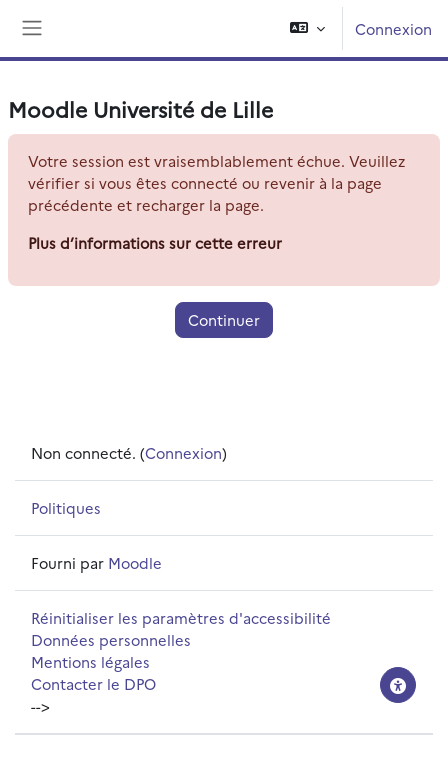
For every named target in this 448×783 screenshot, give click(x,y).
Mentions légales (90, 661)
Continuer (224, 319)
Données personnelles (111, 639)
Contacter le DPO (93, 683)
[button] (307, 28)
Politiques (66, 507)
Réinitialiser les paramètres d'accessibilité (181, 617)
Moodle (135, 562)
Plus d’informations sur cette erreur (155, 242)
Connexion (393, 28)
